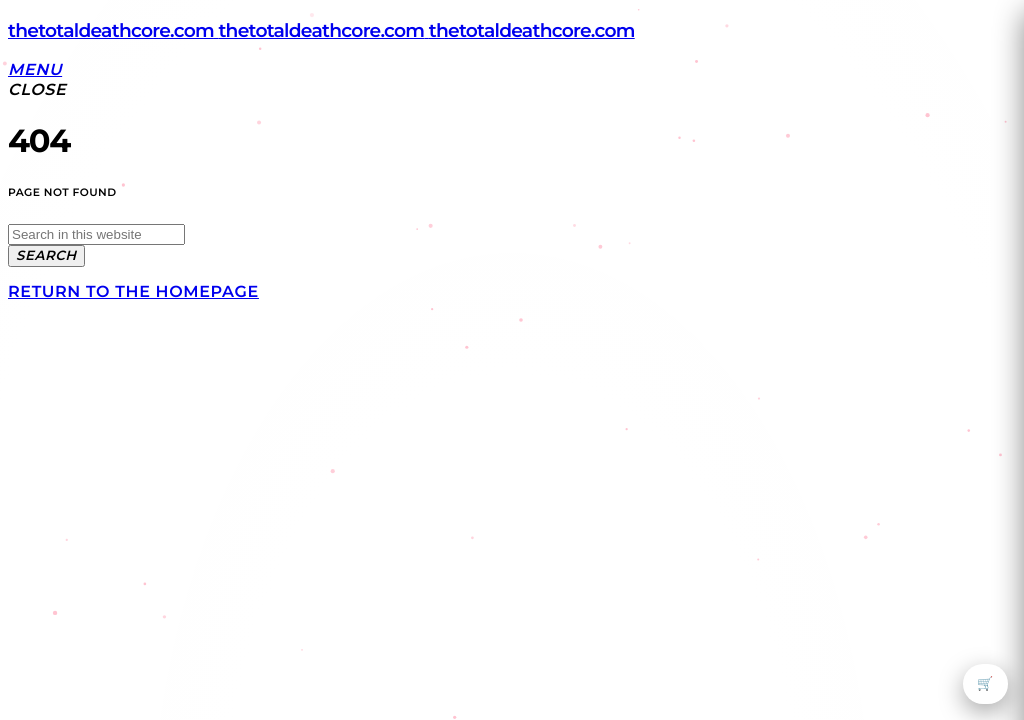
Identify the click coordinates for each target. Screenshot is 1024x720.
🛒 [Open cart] (985, 684)
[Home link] (321, 30)
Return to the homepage (133, 292)
